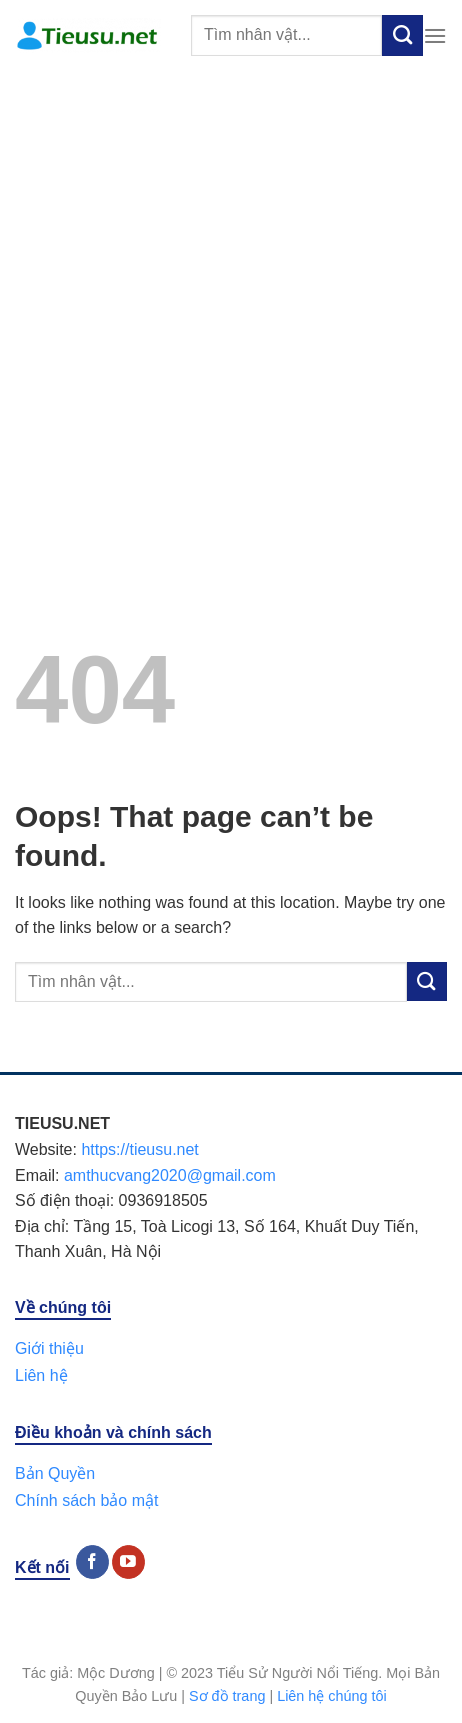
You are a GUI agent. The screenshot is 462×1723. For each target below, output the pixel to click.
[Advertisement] (231, 312)
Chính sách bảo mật (86, 1500)
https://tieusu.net (139, 1149)
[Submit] (402, 35)
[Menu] (435, 35)
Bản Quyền (55, 1473)
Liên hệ (41, 1375)
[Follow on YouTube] (128, 1562)
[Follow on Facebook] (92, 1562)
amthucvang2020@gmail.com (170, 1175)
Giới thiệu (49, 1348)
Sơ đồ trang (227, 1696)
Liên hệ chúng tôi (332, 1696)
